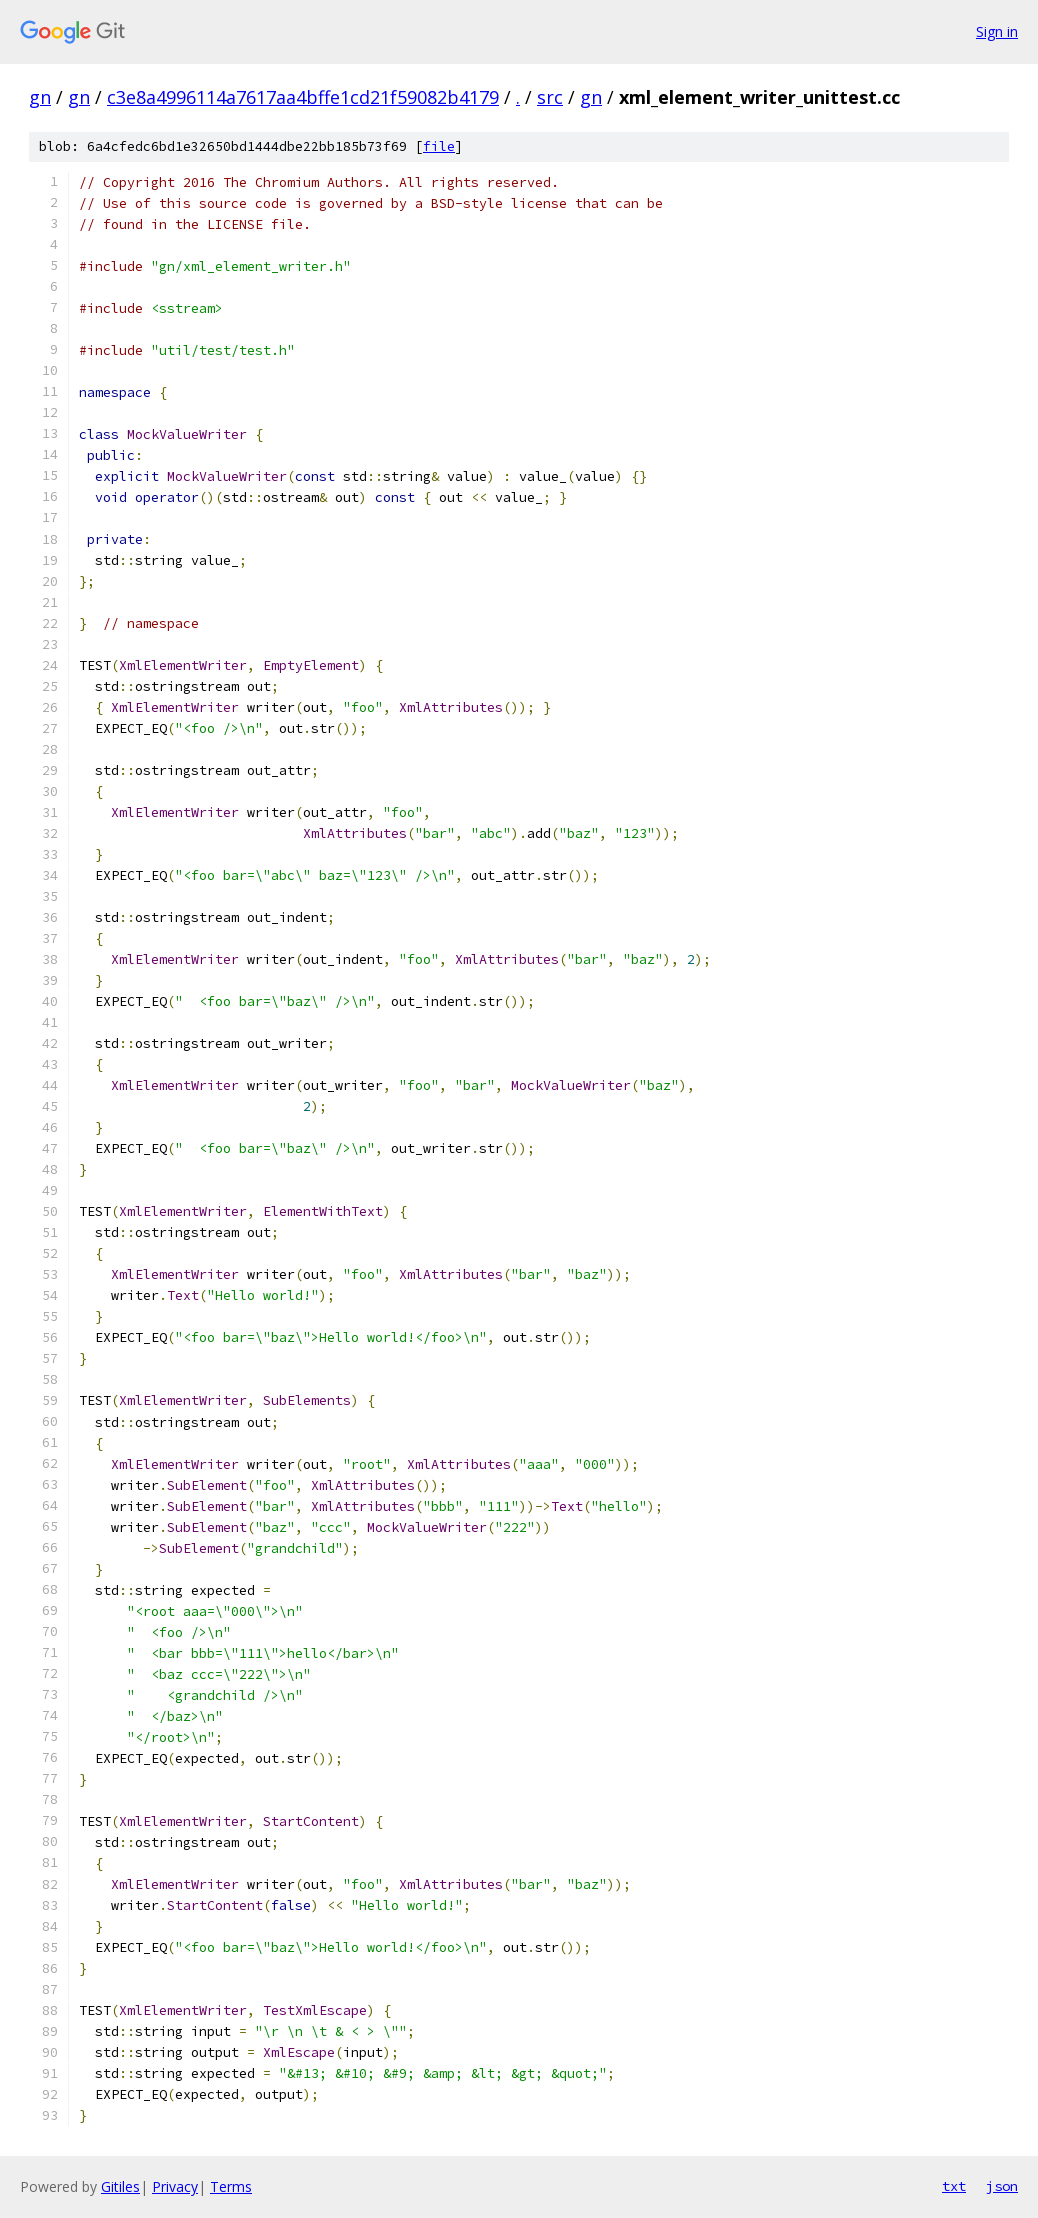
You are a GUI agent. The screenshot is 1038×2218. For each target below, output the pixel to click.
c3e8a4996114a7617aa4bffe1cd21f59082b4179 (303, 97)
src (550, 97)
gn (40, 97)
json (1002, 2186)
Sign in (997, 31)
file (439, 146)
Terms (231, 2186)
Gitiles (120, 2186)
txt (954, 2186)
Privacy (175, 2186)
